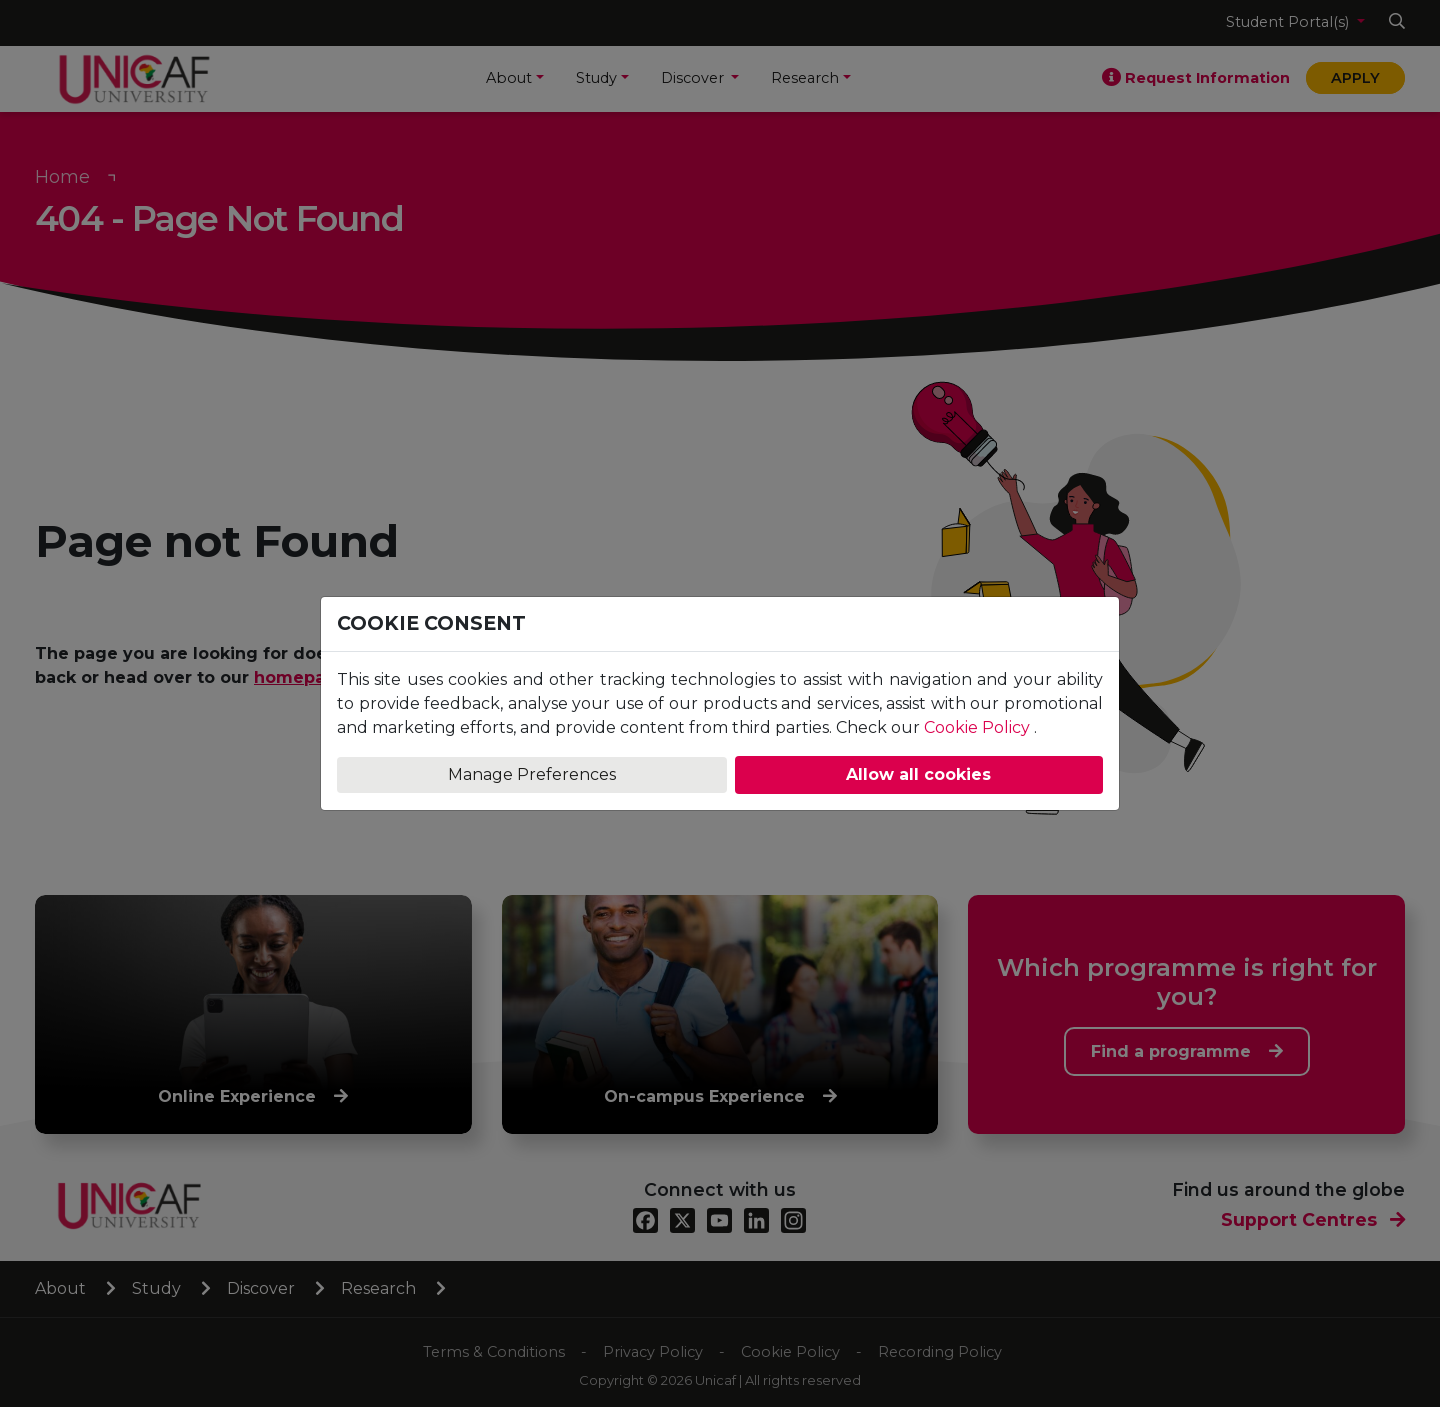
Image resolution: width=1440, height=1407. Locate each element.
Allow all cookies (918, 774)
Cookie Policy (977, 727)
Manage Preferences (532, 774)
